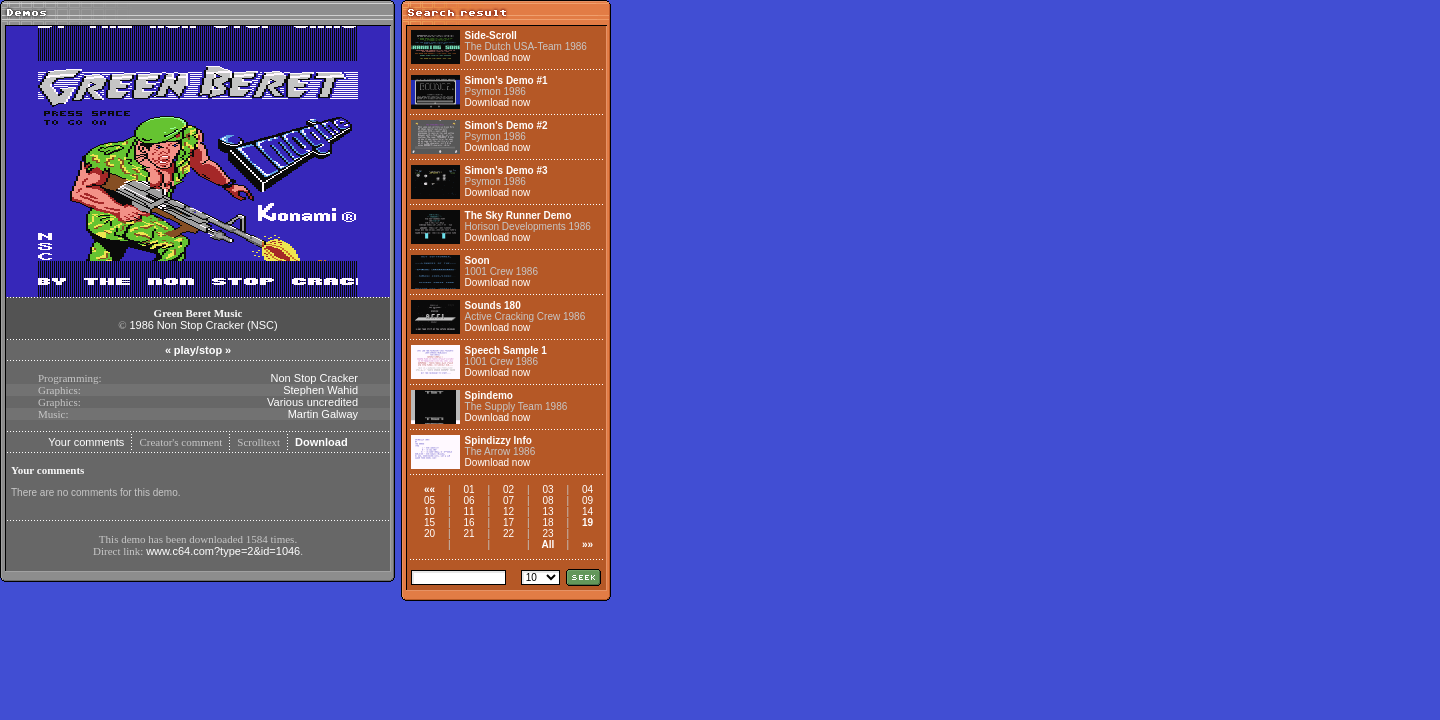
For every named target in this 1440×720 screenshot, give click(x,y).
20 (429, 533)
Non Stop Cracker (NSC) (217, 325)
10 (429, 511)
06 (468, 500)
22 (508, 533)
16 (468, 522)
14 (587, 511)
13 (547, 511)
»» (587, 544)
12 (508, 511)
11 (468, 511)
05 (429, 500)
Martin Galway (323, 414)
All (548, 544)
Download (321, 442)
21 (468, 533)
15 (429, 522)
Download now (498, 57)
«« (429, 489)
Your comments (86, 442)
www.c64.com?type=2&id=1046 (223, 551)
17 (508, 522)
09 (587, 500)
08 (547, 500)
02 (508, 489)
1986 (141, 325)
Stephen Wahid (320, 390)
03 (547, 489)
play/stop (198, 350)
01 (468, 489)
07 (508, 500)
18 (547, 522)
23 (547, 533)
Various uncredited (312, 402)
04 (587, 489)
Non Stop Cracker (314, 378)
